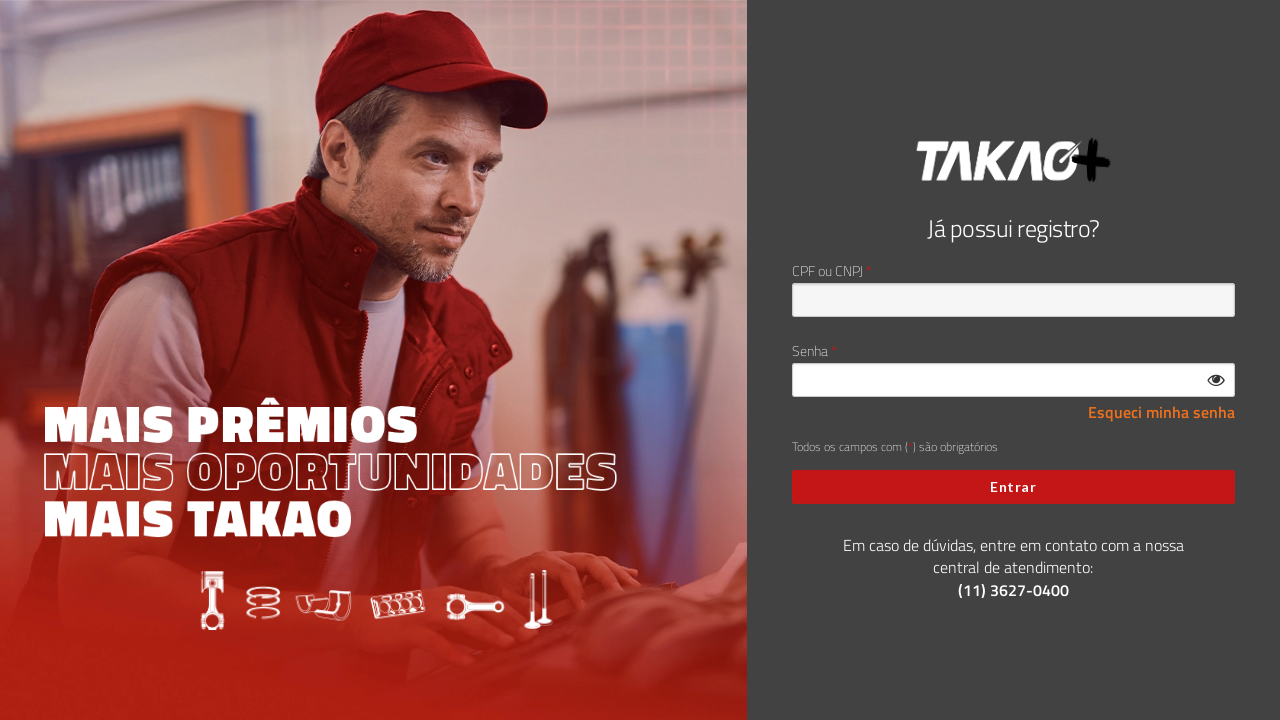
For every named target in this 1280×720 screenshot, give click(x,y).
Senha (810, 351)
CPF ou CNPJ (827, 271)
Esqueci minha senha (1161, 412)
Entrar (1013, 486)
